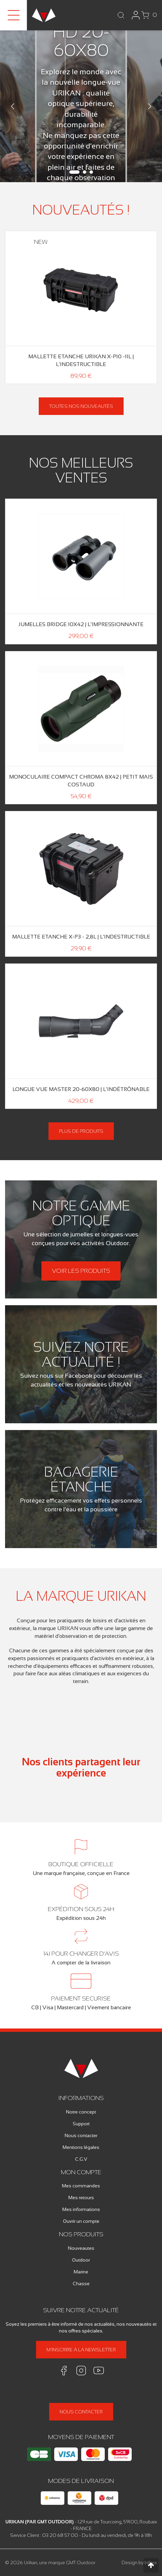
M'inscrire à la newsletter (81, 2349)
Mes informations (81, 2209)
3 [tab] (91, 172)
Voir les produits (81, 1270)
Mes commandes (81, 2185)
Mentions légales (81, 2147)
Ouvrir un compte (81, 2221)
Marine (81, 2271)
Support (81, 2123)
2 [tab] (84, 172)
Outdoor (81, 2260)
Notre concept (81, 2112)
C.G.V (81, 2159)
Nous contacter (81, 2135)
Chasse (81, 2283)
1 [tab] (74, 172)
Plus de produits (81, 1131)
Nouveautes (81, 2248)
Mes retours (81, 2197)
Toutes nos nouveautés (81, 406)
